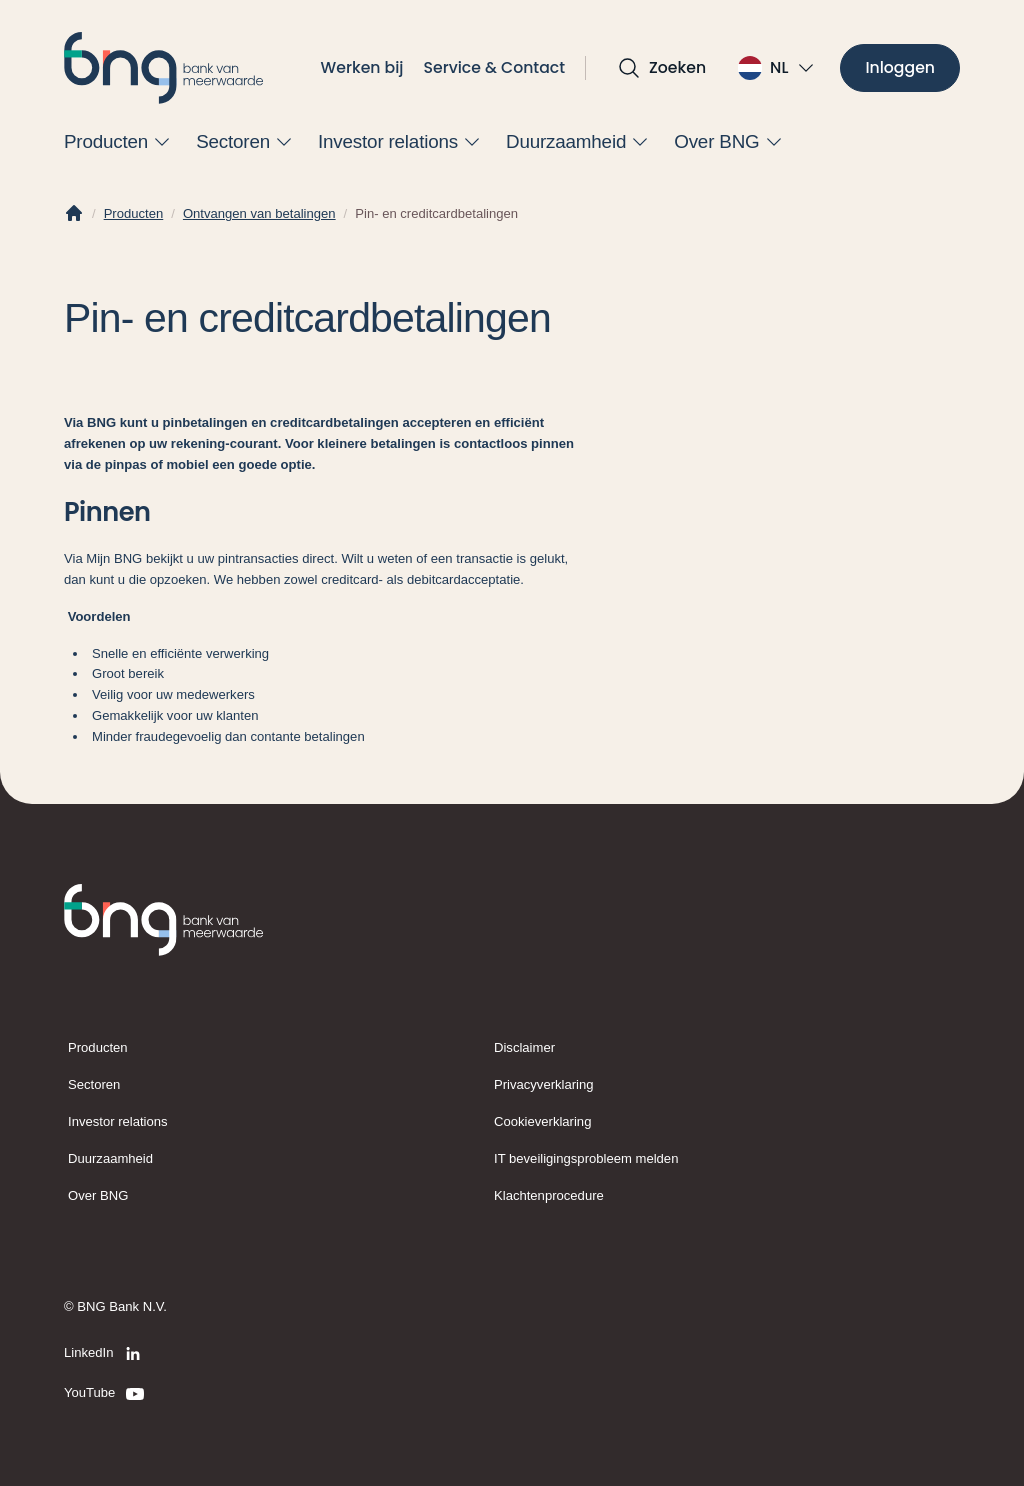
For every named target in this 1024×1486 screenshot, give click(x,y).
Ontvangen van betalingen (259, 213)
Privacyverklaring (544, 1084)
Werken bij (362, 67)
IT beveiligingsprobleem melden (586, 1158)
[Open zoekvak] (661, 68)
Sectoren (94, 1084)
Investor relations (118, 1121)
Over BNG (98, 1195)
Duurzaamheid (110, 1158)
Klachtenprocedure (549, 1195)
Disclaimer (524, 1047)
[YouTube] (105, 1394)
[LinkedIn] (105, 1354)
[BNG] (164, 68)
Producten (134, 213)
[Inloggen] (900, 68)
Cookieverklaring (542, 1121)
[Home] (74, 214)
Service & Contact (495, 67)
